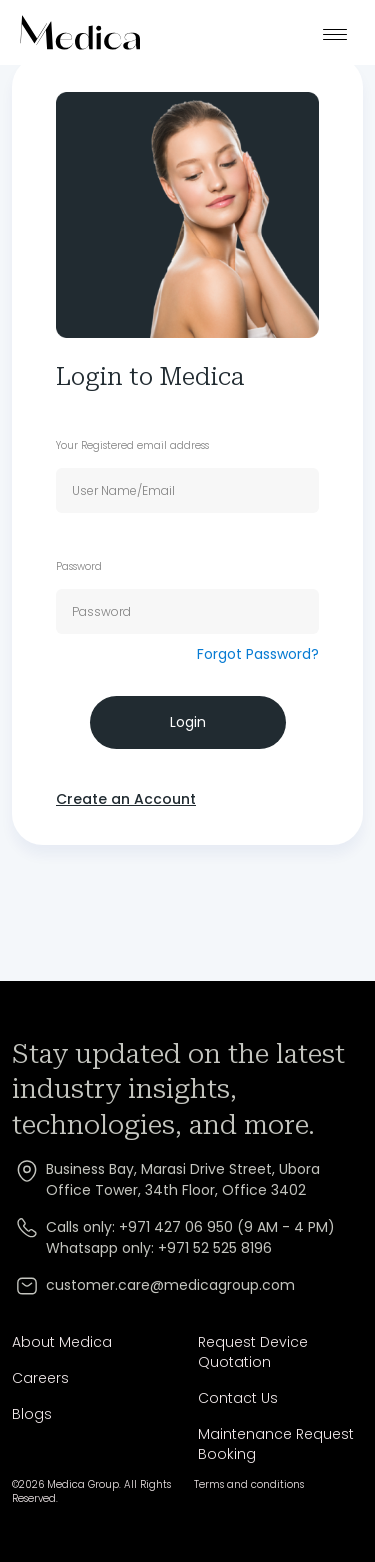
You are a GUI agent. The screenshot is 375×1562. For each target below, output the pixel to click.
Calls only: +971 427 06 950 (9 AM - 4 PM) (190, 1227)
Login (188, 722)
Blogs (32, 1414)
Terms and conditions (249, 1485)
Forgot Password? (258, 654)
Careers (40, 1378)
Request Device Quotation (253, 1352)
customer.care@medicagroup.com (170, 1285)
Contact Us (238, 1398)
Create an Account (126, 799)
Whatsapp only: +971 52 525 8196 (159, 1248)
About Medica (62, 1342)
